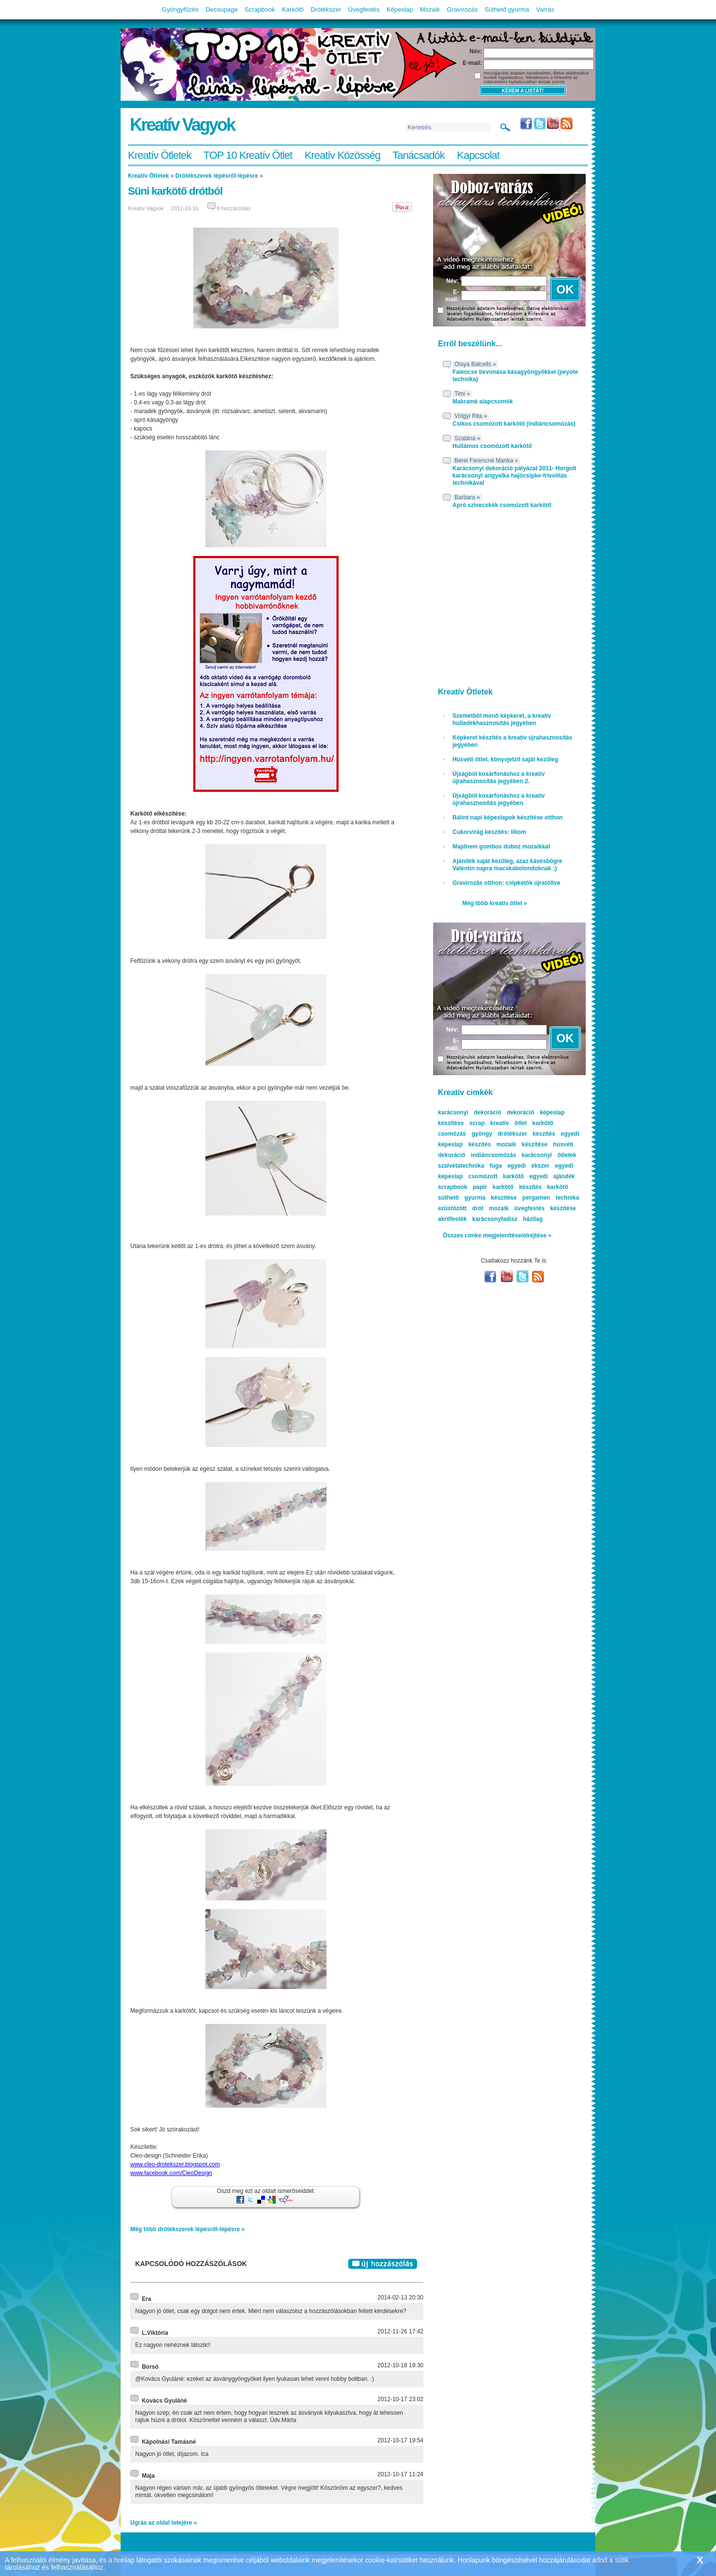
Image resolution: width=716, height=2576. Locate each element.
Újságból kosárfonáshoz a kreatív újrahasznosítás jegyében (498, 799)
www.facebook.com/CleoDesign (171, 2173)
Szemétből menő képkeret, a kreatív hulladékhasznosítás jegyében (501, 719)
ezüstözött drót (460, 1208)
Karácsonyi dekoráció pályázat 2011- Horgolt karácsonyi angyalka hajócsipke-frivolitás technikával (514, 475)
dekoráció (520, 1112)
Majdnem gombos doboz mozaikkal (501, 846)
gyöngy (481, 1133)
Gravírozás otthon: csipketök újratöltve (506, 882)
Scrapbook (260, 9)
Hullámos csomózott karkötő (492, 446)
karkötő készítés (517, 1187)
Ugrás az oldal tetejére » (163, 2522)
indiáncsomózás (493, 1155)
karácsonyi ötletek (549, 1155)
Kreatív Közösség (342, 155)
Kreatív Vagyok (182, 125)
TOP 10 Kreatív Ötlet (247, 155)
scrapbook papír (462, 1187)
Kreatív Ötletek (159, 155)
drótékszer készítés (526, 1133)
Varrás (545, 9)
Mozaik (430, 9)
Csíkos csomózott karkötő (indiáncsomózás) (514, 423)
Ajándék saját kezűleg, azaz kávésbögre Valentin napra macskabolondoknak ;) (507, 865)
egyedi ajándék (552, 1176)
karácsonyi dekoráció (469, 1112)
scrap (477, 1123)
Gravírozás (462, 9)
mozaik (499, 1208)
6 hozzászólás (234, 208)
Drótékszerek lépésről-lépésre (216, 175)
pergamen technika (550, 1197)
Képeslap (400, 9)
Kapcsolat (478, 155)
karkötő (557, 1187)
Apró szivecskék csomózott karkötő (501, 505)
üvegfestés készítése (545, 1208)
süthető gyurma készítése (477, 1197)
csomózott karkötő (496, 1176)
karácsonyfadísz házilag (507, 1219)
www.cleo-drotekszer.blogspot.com (175, 2164)
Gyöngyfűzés (180, 9)
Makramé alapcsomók (482, 401)
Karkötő (293, 9)
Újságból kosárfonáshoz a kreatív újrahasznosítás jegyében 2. (498, 778)
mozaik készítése (522, 1144)
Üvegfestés (364, 9)
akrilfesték (452, 1219)
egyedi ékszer (528, 1165)
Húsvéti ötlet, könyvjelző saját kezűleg (505, 759)
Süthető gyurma (506, 9)
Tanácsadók (418, 155)
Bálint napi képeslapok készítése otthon (507, 817)
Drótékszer (326, 9)
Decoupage (221, 9)
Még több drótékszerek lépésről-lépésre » (187, 2229)
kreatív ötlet (508, 1123)
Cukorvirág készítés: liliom (489, 832)
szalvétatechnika (461, 1165)
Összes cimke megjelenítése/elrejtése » (497, 1235)
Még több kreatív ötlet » (494, 903)
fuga (496, 1165)
